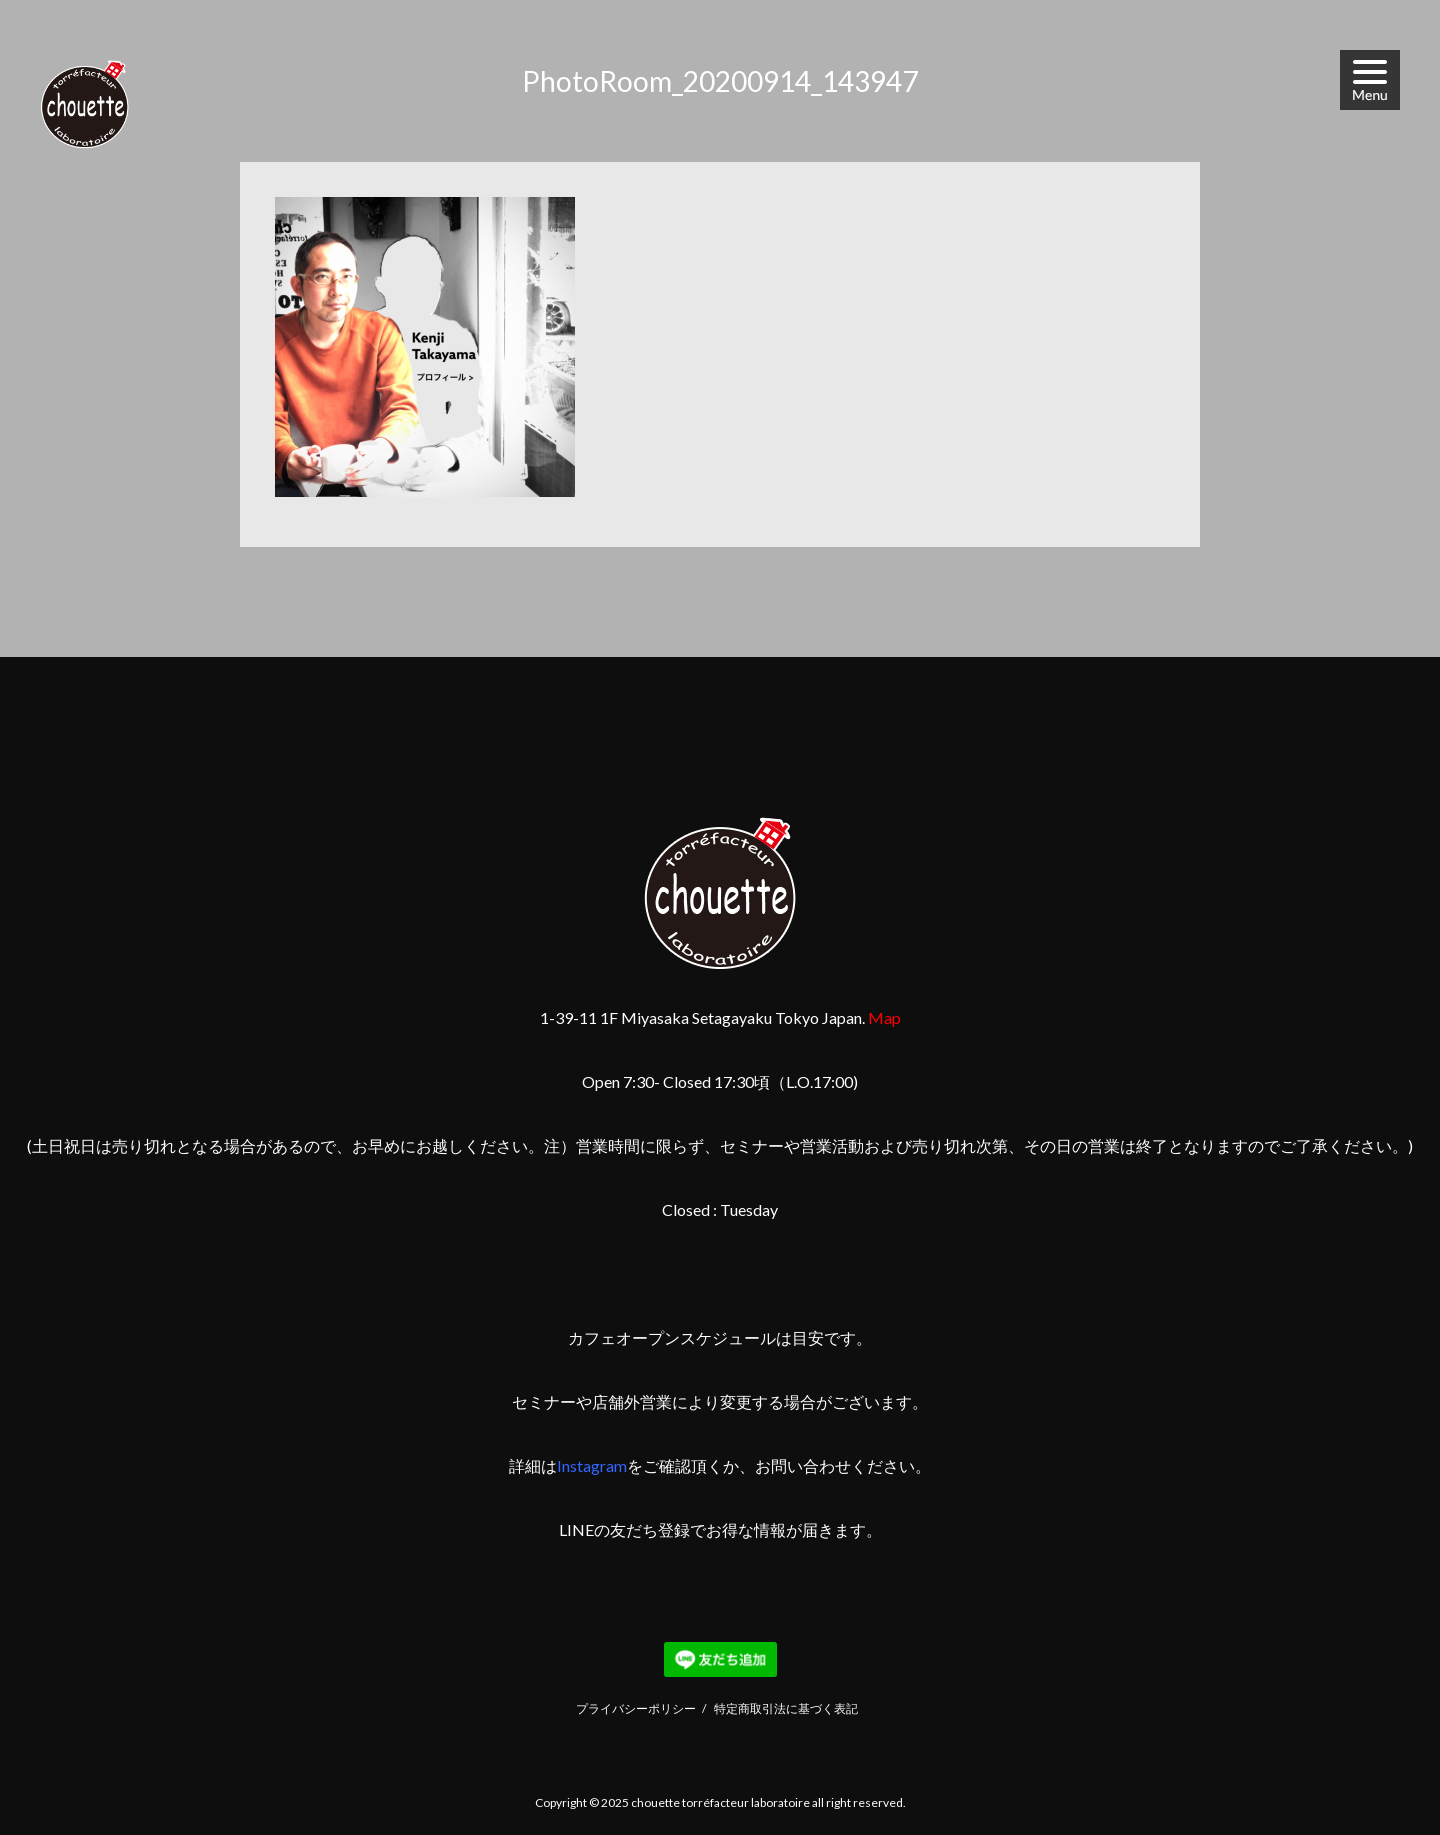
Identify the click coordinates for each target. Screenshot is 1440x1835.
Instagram (592, 1465)
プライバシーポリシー (636, 1708)
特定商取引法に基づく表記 (786, 1708)
